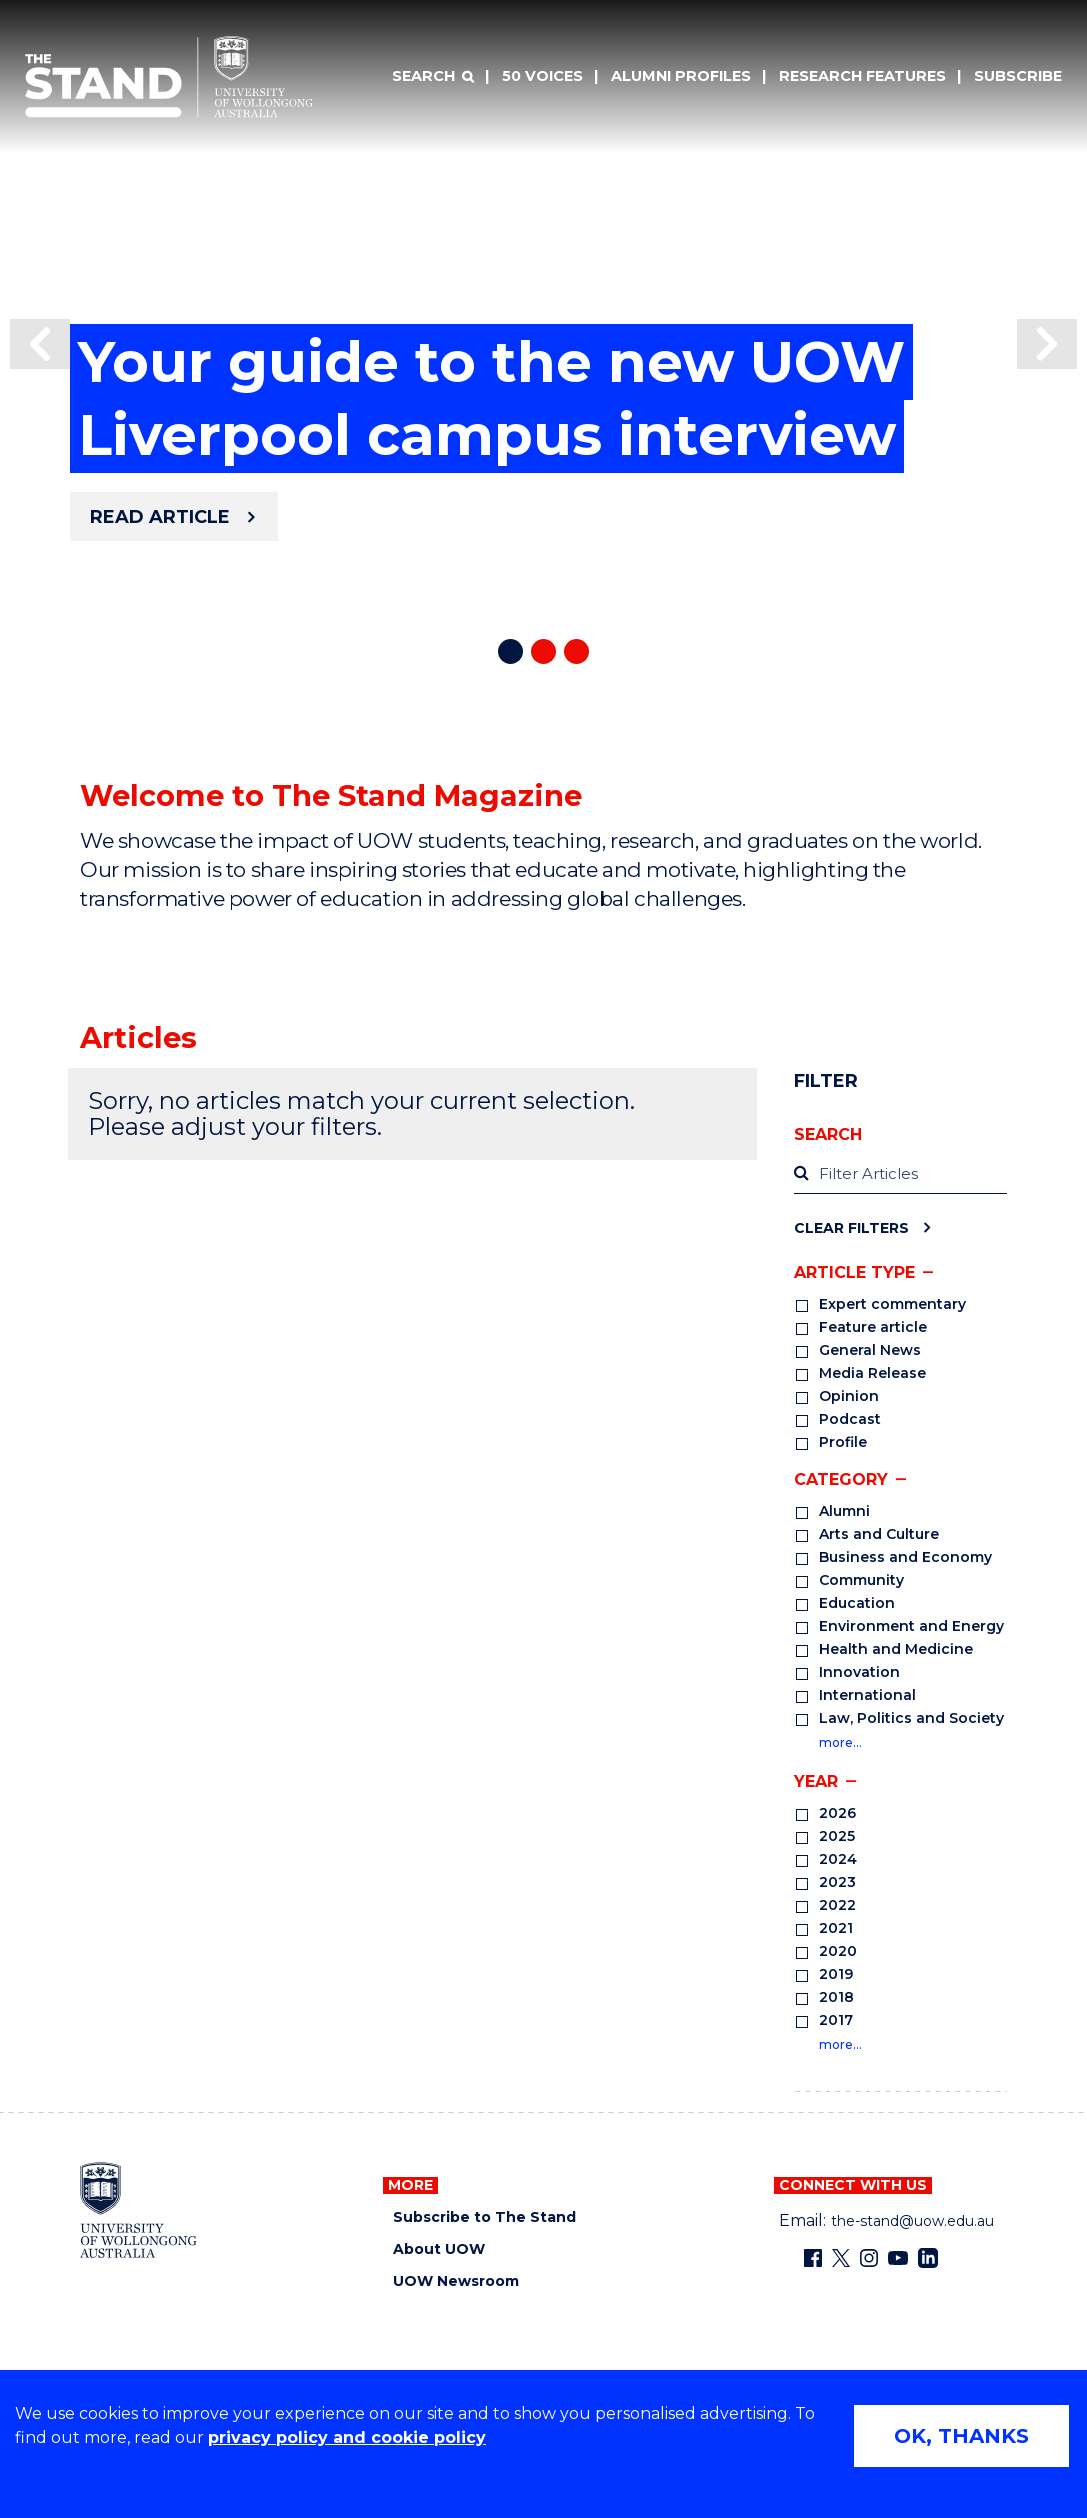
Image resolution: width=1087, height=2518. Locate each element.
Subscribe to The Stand (484, 2217)
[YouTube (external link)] (898, 2258)
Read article (160, 517)
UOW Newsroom (456, 2281)
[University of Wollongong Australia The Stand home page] (169, 77)
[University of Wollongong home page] (138, 2210)
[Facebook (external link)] (813, 2258)
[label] (900, 1174)
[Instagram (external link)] (869, 2258)
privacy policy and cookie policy (347, 2437)
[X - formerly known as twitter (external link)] (841, 2258)
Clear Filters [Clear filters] (851, 1227)
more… (840, 1742)
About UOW (439, 2249)
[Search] (433, 77)
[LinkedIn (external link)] (928, 2258)
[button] (40, 344)
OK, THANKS (961, 2436)
